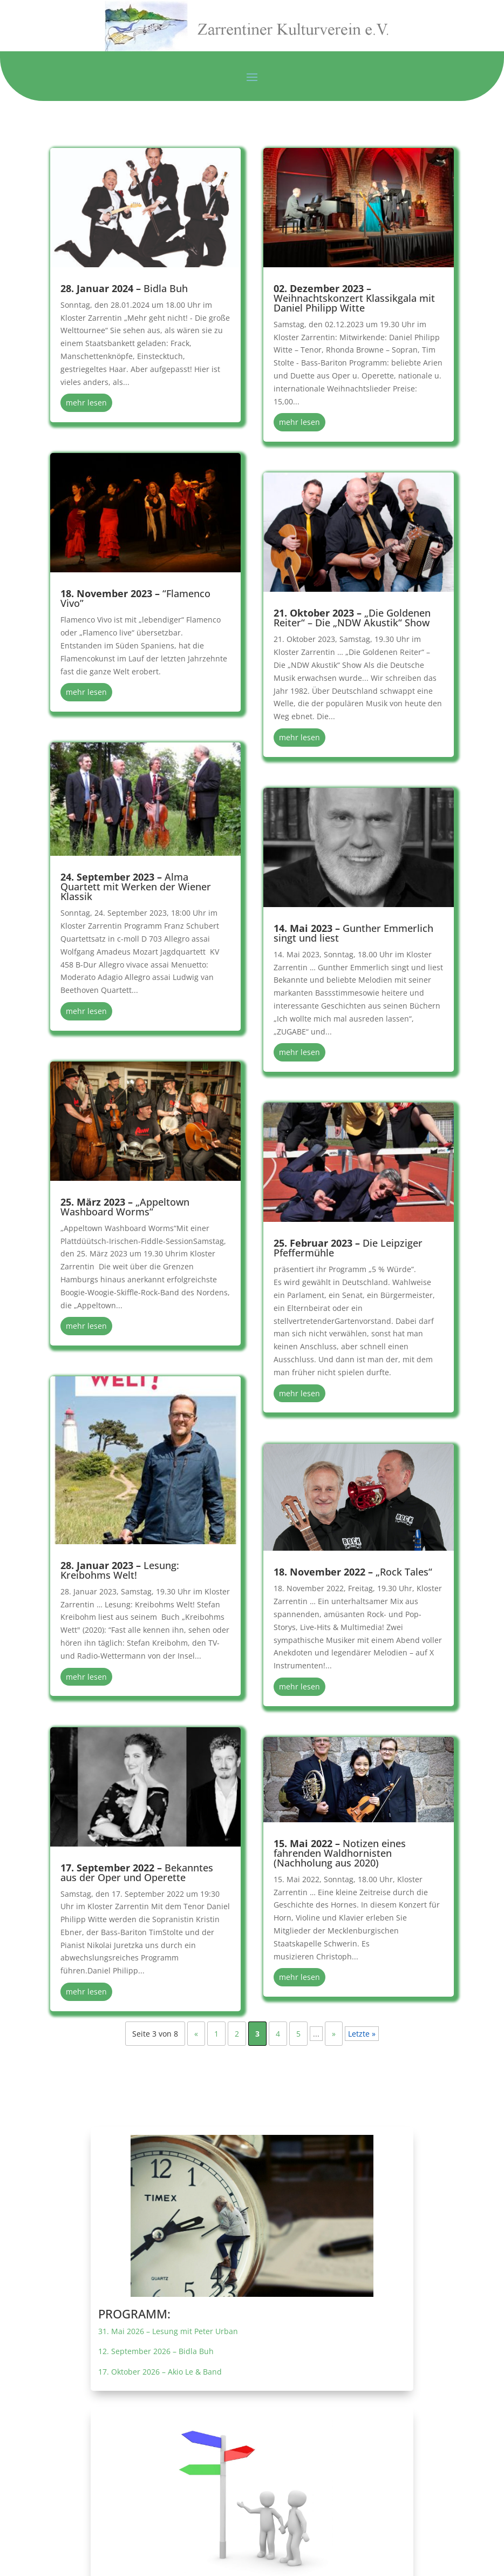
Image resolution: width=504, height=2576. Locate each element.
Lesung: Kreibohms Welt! (119, 1570)
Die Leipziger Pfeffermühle (348, 1247)
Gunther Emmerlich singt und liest (353, 933)
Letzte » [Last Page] (362, 2034)
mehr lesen (86, 402)
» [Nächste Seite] (334, 2034)
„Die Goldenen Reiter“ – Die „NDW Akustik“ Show (352, 617)
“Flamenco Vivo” (135, 598)
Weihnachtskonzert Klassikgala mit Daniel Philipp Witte (354, 298)
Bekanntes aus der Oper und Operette (136, 1872)
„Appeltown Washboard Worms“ (124, 1206)
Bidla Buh (124, 288)
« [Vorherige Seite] (196, 2034)
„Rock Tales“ (353, 1571)
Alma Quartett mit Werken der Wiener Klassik (135, 886)
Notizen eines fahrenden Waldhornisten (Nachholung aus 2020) (340, 1853)
